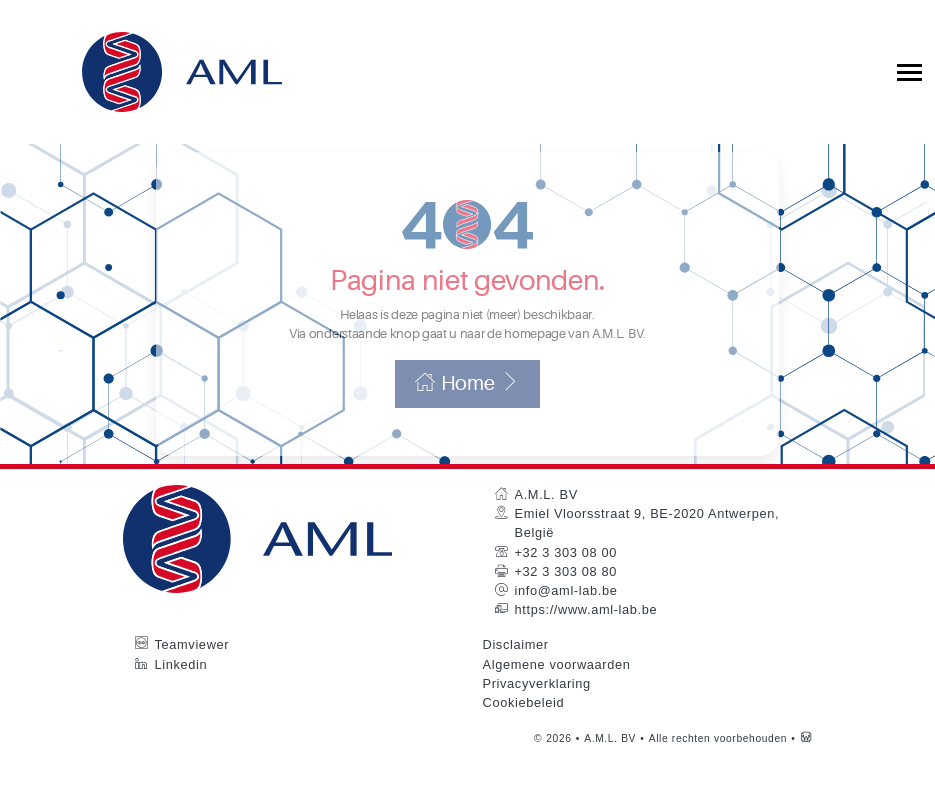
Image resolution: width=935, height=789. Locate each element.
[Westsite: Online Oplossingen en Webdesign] (806, 764)
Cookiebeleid (524, 728)
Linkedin (181, 689)
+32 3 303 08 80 (566, 597)
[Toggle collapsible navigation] (909, 72)
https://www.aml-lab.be (586, 635)
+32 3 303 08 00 (566, 578)
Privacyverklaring (537, 709)
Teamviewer (192, 670)
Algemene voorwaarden (557, 689)
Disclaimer (516, 670)
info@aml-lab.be (566, 616)
